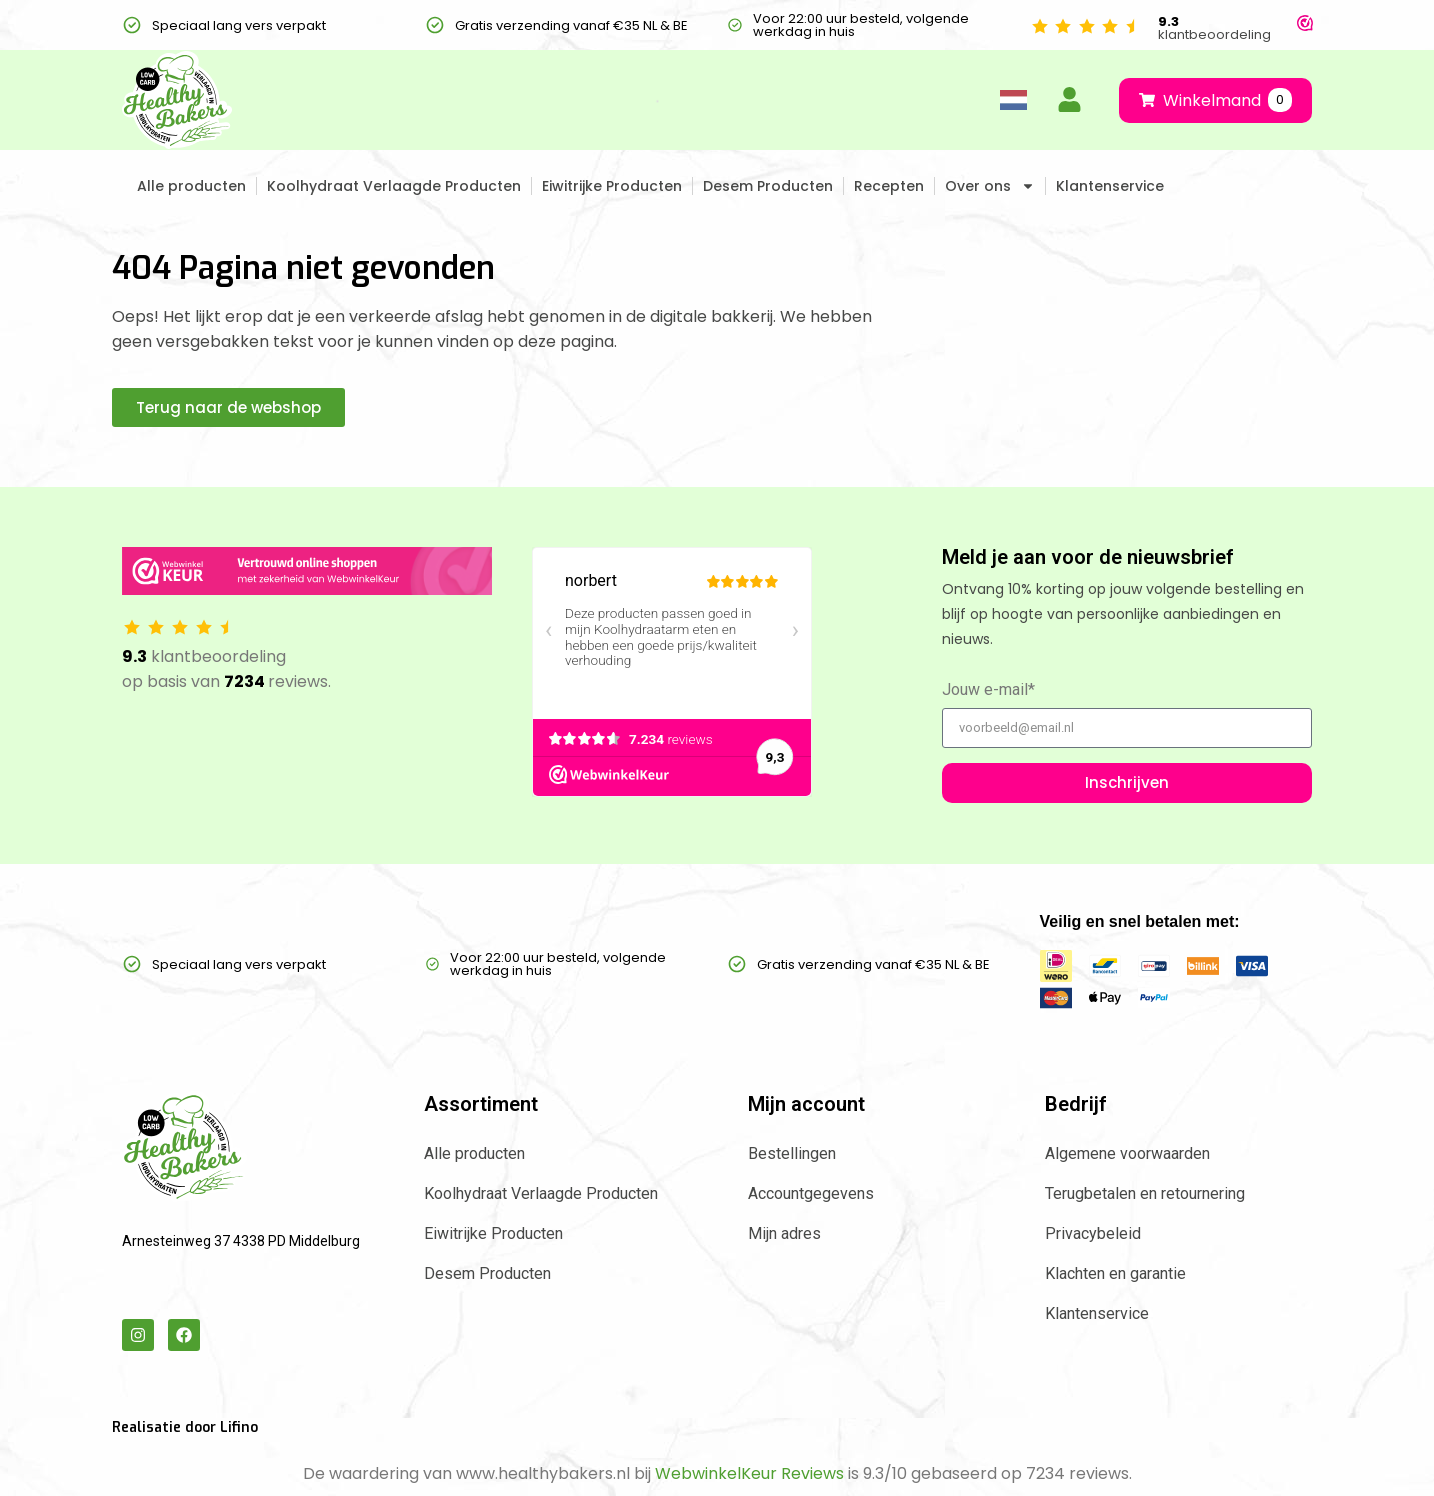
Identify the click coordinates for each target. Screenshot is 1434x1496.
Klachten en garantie (1115, 1273)
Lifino (239, 1427)
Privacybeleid (1093, 1233)
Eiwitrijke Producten (612, 186)
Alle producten (191, 186)
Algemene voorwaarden (1127, 1153)
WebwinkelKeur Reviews (749, 1473)
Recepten (889, 186)
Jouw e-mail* (988, 690)
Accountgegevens (811, 1193)
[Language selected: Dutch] (1013, 100)
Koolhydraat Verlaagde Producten (394, 186)
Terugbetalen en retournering (1145, 1193)
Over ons (990, 186)
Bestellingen (792, 1153)
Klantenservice (1110, 186)
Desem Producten (768, 186)
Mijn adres (784, 1233)
